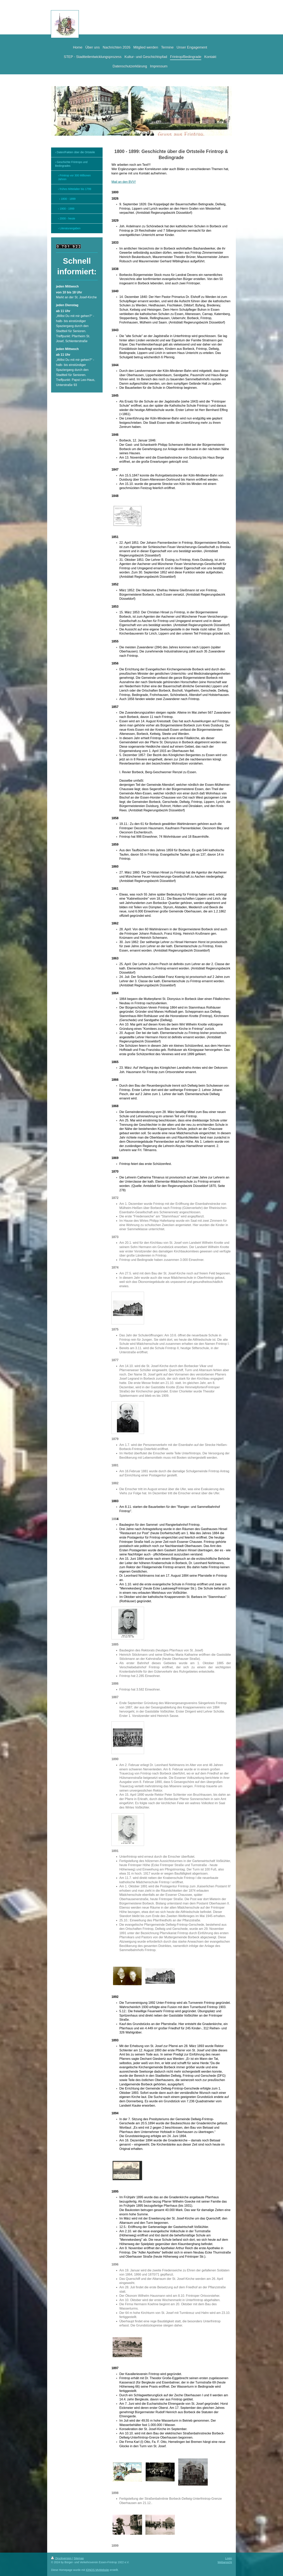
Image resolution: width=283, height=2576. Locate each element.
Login (228, 2558)
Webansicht (225, 2562)
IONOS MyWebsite (97, 2569)
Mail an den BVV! (123, 181)
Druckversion (61, 2558)
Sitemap (79, 2558)
